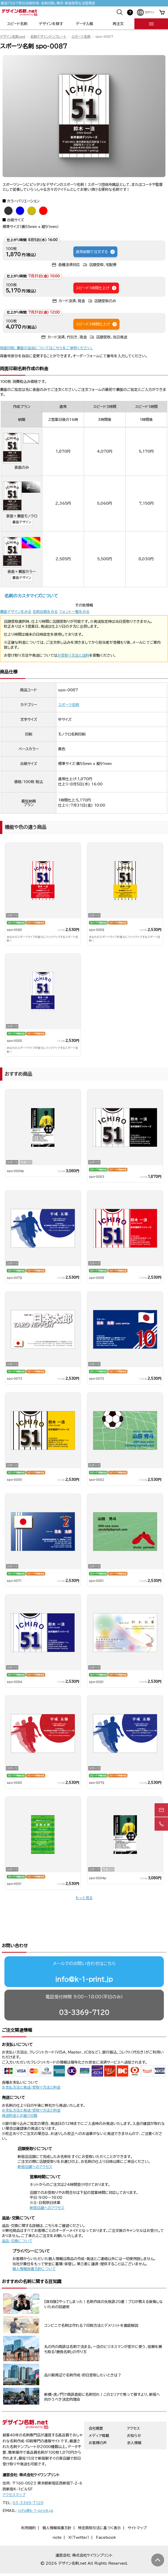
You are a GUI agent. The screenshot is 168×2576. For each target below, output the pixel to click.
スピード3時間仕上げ (96, 324)
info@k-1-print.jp (84, 1959)
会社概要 (96, 2408)
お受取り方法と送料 (73, 655)
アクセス (133, 2408)
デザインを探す (51, 24)
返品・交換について (17, 2221)
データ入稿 (84, 24)
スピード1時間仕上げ (96, 288)
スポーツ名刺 (80, 36)
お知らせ (134, 2416)
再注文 (118, 24)
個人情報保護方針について (34, 2249)
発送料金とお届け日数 (19, 2095)
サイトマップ (137, 2508)
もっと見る (84, 1898)
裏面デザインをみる (15, 611)
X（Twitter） (78, 2517)
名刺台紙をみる (45, 611)
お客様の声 (98, 2423)
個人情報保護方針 (56, 2508)
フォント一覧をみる (74, 611)
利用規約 (28, 2508)
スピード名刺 (17, 24)
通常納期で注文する (95, 252)
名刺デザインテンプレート (48, 36)
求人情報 (134, 2423)
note (57, 2517)
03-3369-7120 (84, 1992)
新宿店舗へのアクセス (35, 2147)
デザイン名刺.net (12, 36)
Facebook (106, 2517)
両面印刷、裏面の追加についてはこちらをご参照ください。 (46, 348)
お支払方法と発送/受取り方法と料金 (31, 2067)
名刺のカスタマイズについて (31, 596)
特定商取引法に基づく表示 (99, 2508)
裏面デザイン (21, 522)
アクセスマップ (14, 2475)
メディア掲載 (99, 2416)
